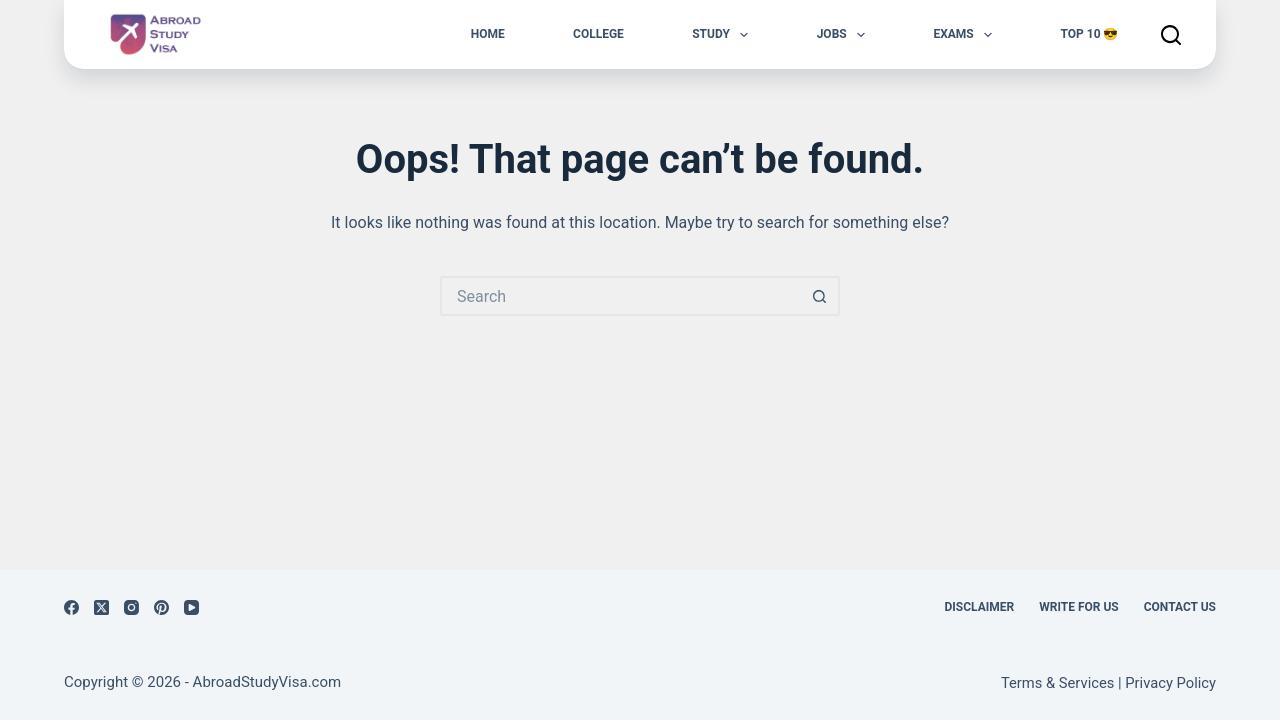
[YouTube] (191, 607)
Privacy (1150, 683)
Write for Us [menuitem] (1079, 607)
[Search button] (820, 296)
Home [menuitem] (488, 34)
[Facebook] (71, 607)
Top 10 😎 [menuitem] (1089, 34)
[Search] (1171, 35)
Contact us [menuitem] (1180, 607)
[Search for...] (620, 296)
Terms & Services (1057, 683)
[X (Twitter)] (101, 607)
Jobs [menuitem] (845, 35)
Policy (1196, 683)
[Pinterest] (161, 607)
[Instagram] (131, 607)
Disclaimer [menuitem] (980, 607)
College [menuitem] (598, 34)
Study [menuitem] (724, 35)
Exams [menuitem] (966, 35)
